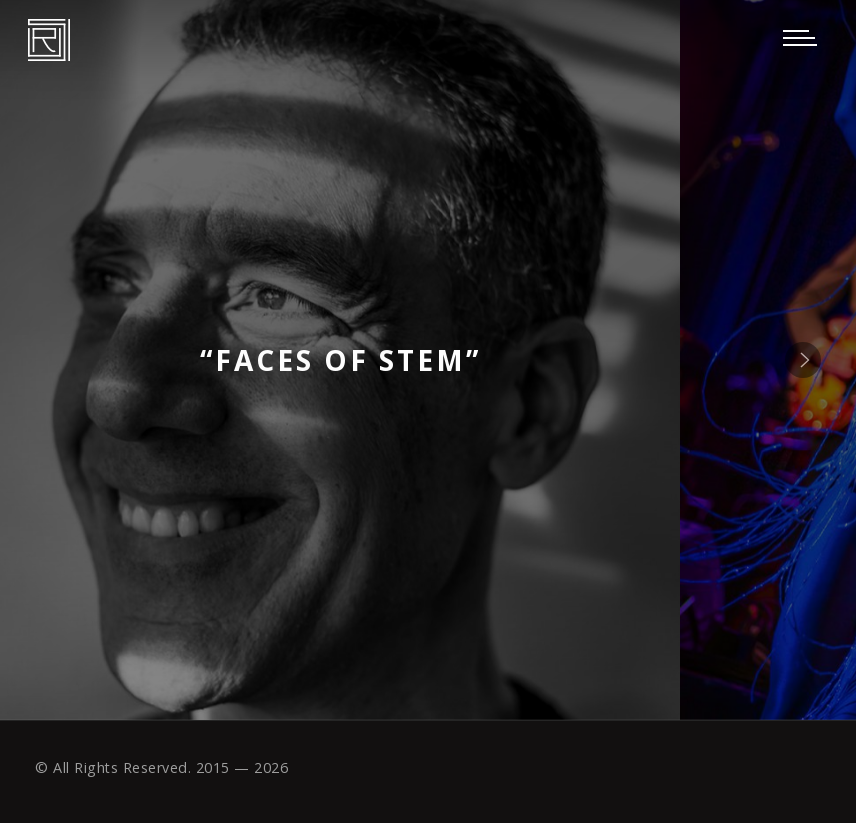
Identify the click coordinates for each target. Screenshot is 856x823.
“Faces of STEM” (340, 360)
